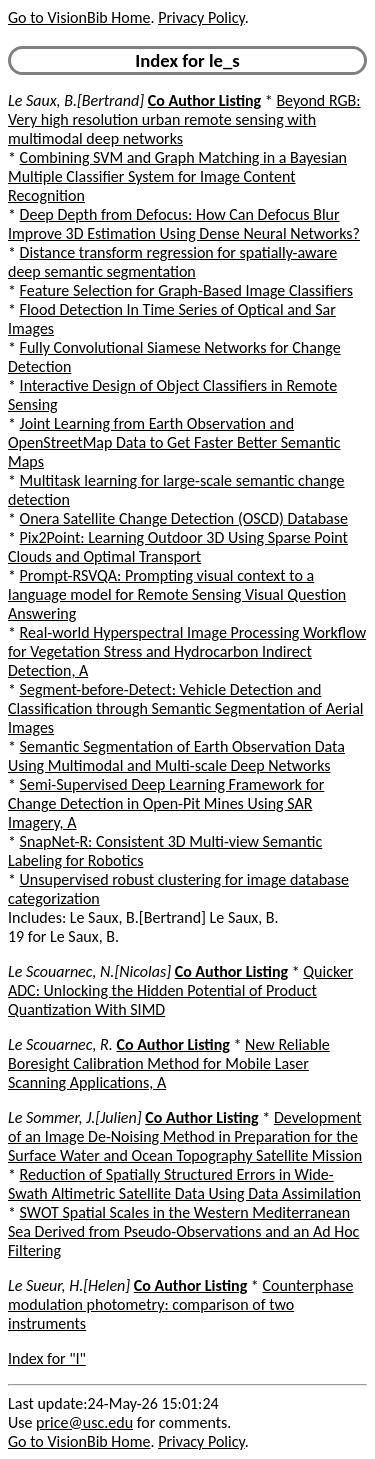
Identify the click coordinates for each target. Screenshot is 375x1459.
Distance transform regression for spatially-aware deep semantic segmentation (172, 262)
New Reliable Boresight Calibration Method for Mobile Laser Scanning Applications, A (169, 1063)
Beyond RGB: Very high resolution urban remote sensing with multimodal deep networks (184, 119)
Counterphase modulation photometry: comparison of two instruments (181, 1304)
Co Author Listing (204, 100)
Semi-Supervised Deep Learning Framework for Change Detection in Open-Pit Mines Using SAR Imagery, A (166, 803)
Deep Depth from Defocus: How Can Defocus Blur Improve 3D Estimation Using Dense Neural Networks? (184, 224)
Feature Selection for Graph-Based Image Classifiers (186, 290)
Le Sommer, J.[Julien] (75, 1117)
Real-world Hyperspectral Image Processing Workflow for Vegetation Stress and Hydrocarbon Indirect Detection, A (187, 651)
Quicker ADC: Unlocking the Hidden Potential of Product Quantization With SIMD (180, 990)
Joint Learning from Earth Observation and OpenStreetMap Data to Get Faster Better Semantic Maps (174, 442)
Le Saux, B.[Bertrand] (76, 100)
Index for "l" (47, 1358)
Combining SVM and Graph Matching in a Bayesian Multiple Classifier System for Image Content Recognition (177, 176)
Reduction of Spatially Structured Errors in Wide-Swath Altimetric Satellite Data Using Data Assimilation (184, 1184)
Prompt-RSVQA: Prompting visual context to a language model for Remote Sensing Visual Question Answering (177, 594)
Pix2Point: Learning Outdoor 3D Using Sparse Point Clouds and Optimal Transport (178, 547)
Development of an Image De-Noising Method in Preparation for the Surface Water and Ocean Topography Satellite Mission (185, 1136)
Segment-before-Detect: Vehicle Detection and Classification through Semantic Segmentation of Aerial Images (185, 708)
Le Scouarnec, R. (60, 1044)
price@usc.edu (84, 1422)
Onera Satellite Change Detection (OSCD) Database (184, 518)
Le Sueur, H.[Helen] (69, 1285)
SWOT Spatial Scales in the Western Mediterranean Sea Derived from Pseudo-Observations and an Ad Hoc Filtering (183, 1231)
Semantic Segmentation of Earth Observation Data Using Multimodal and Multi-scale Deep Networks (176, 756)
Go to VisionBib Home (79, 17)
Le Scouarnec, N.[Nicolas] (89, 971)
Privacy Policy (201, 17)
